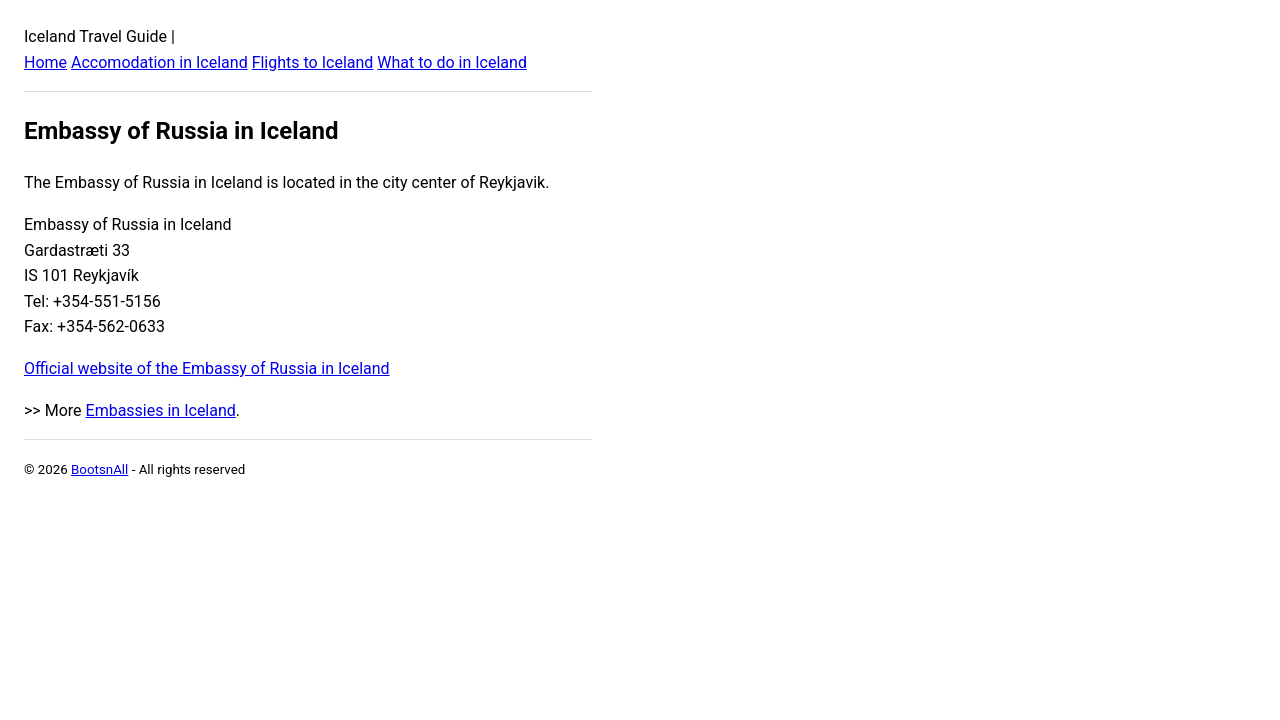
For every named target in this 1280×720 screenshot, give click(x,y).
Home (45, 62)
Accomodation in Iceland (159, 62)
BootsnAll (99, 469)
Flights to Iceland (313, 62)
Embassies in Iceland (161, 410)
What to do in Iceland (452, 62)
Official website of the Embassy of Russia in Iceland (207, 368)
